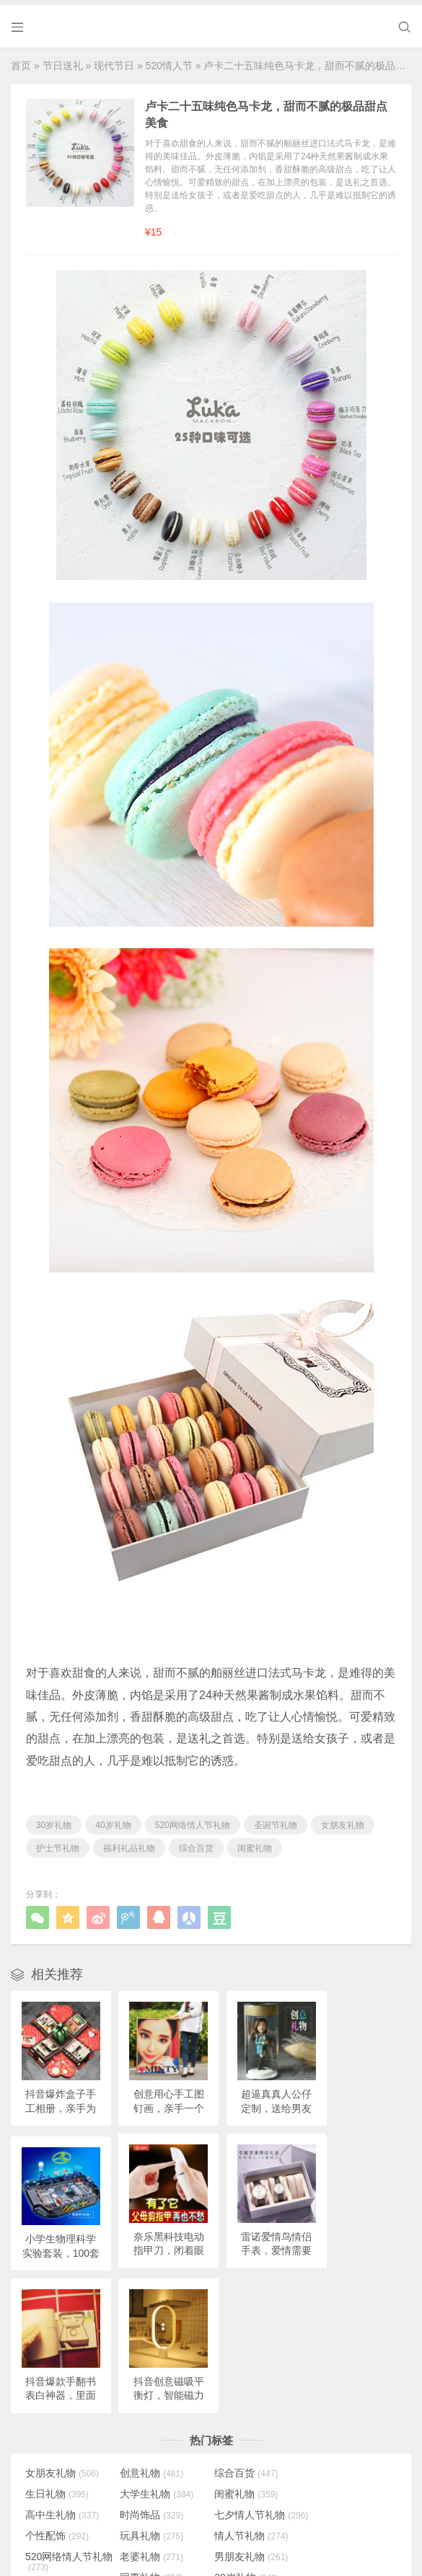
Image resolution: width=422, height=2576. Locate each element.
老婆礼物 (243, 2377)
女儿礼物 (150, 2440)
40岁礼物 (113, 1820)
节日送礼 (63, 60)
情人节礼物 (340, 2356)
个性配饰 (150, 2356)
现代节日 (114, 60)
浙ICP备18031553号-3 (256, 2541)
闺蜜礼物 (254, 1843)
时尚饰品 (335, 2335)
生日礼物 (335, 2314)
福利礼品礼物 (129, 1843)
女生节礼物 (155, 2461)
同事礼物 (243, 2398)
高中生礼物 (248, 2335)
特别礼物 (335, 2419)
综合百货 (196, 1843)
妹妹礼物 (243, 2440)
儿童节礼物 (340, 2461)
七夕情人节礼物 (60, 2361)
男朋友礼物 (340, 2377)
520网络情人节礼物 (192, 1820)
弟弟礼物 (243, 2461)
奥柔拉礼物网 (180, 2541)
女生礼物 (243, 2419)
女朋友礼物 (342, 1820)
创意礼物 (150, 2314)
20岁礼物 (336, 2398)
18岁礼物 (57, 2419)
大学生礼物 (62, 2335)
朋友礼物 (57, 2482)
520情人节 (169, 60)
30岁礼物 (53, 1820)
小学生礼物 (340, 2440)
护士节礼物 (57, 1843)
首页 (21, 60)
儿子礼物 (57, 2440)
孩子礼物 (150, 2419)
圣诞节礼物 (275, 1820)
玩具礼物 (243, 2356)
